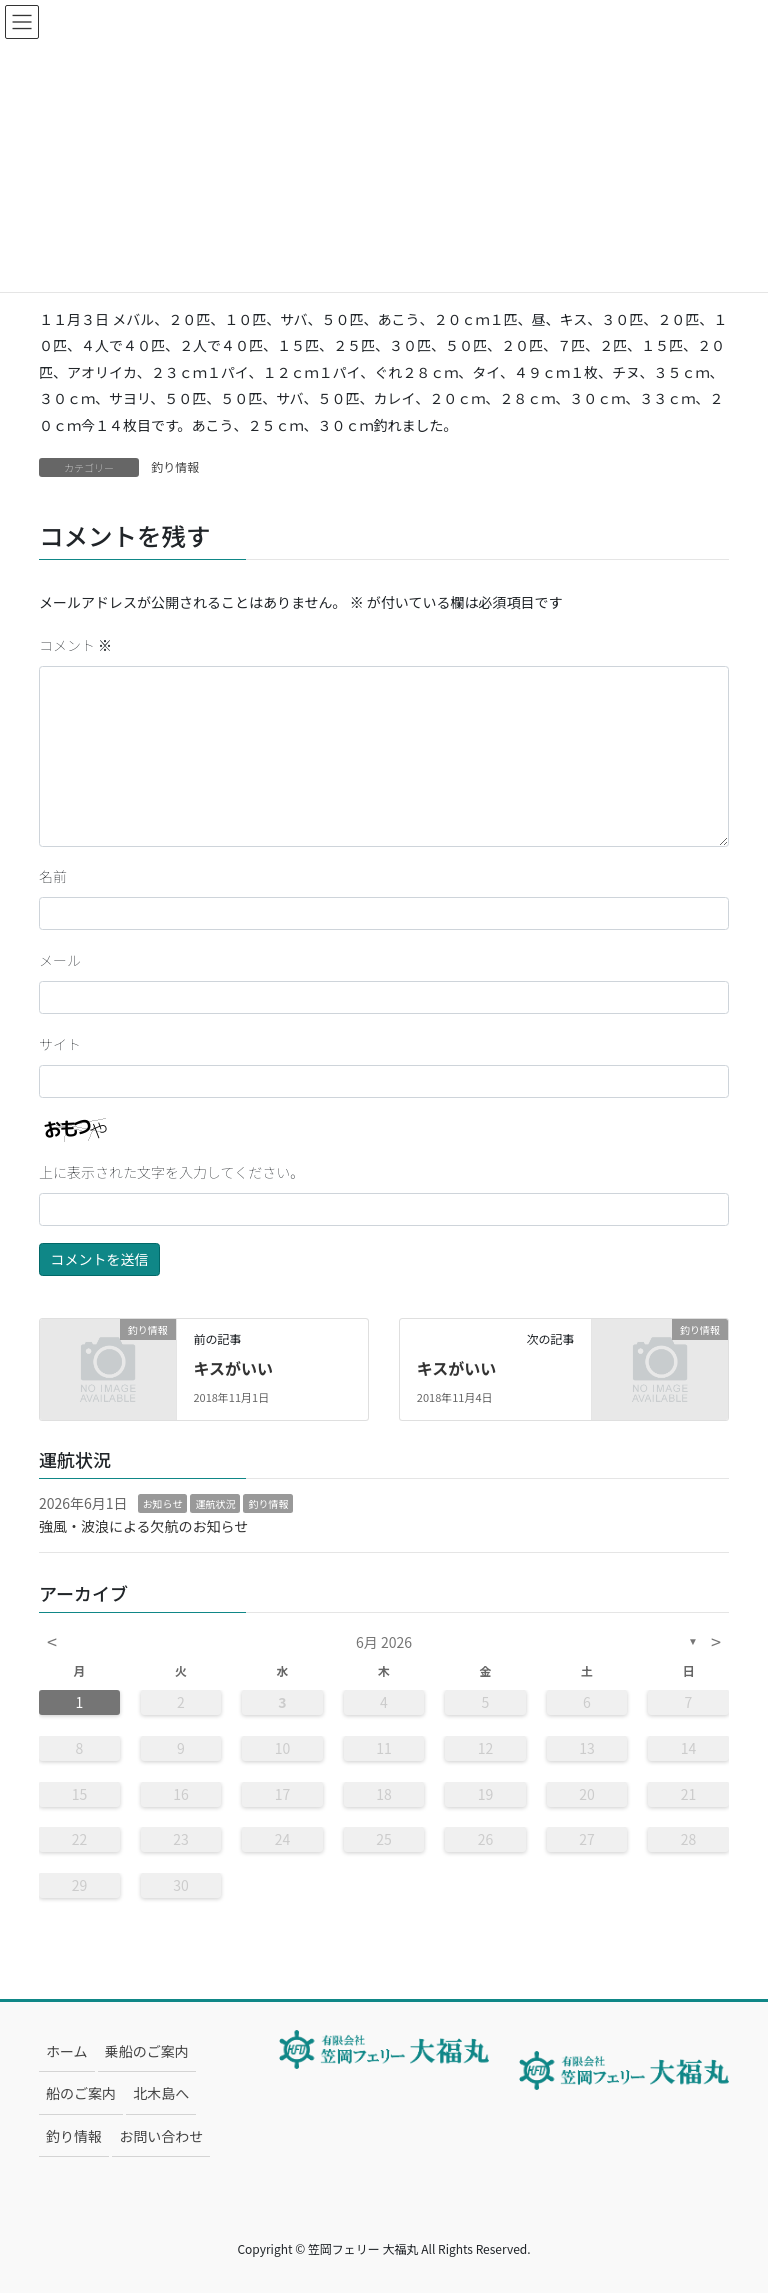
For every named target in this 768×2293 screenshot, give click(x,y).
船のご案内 (81, 2093)
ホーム (67, 2051)
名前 (53, 876)
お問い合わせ (161, 2136)
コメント (75, 645)
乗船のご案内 (147, 2051)
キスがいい (233, 1368)
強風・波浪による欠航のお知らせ (143, 1526)
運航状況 (215, 1503)
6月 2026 (384, 1642)
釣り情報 (175, 466)
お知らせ (163, 1503)
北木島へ (161, 2093)
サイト (60, 1044)
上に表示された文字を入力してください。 (171, 1172)
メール (60, 960)
